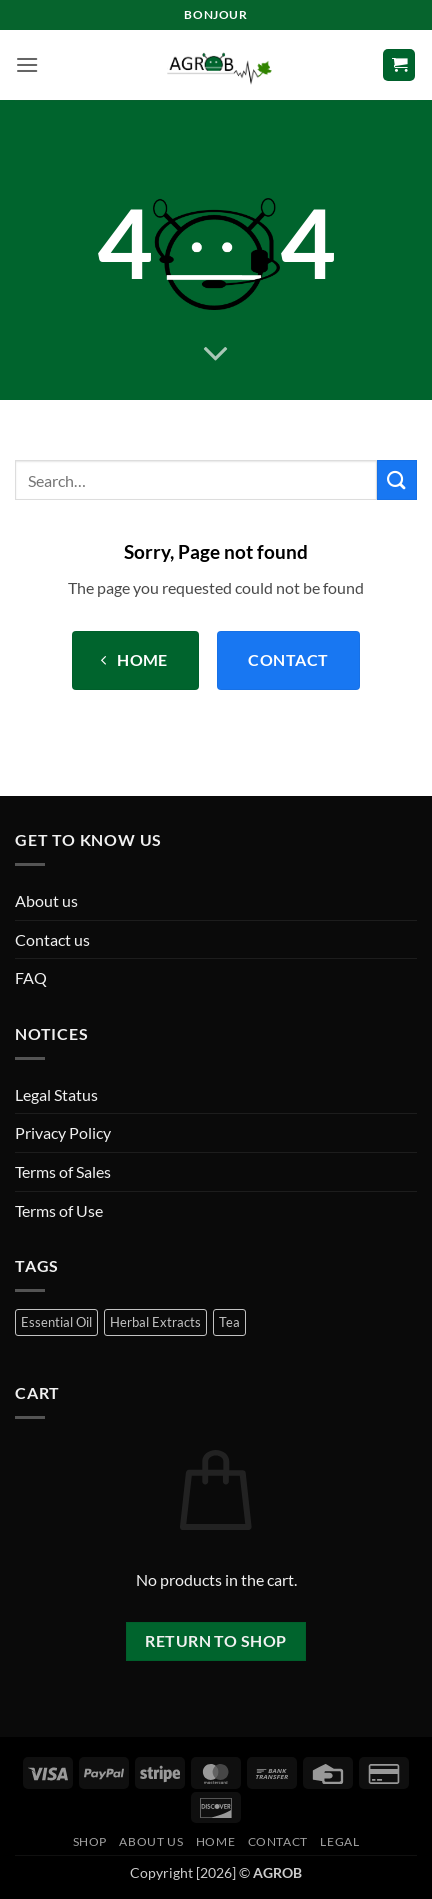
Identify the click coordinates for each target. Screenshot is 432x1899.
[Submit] (397, 479)
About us (46, 900)
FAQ (31, 977)
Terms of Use (59, 1210)
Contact (278, 1841)
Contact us (52, 939)
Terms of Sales (63, 1171)
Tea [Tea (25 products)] (229, 1322)
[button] (27, 64)
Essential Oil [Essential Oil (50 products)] (56, 1322)
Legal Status (56, 1094)
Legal (339, 1841)
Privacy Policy (63, 1132)
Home (215, 1841)
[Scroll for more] (216, 354)
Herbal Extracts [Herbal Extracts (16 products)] (155, 1322)
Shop (90, 1841)
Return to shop (216, 1641)
